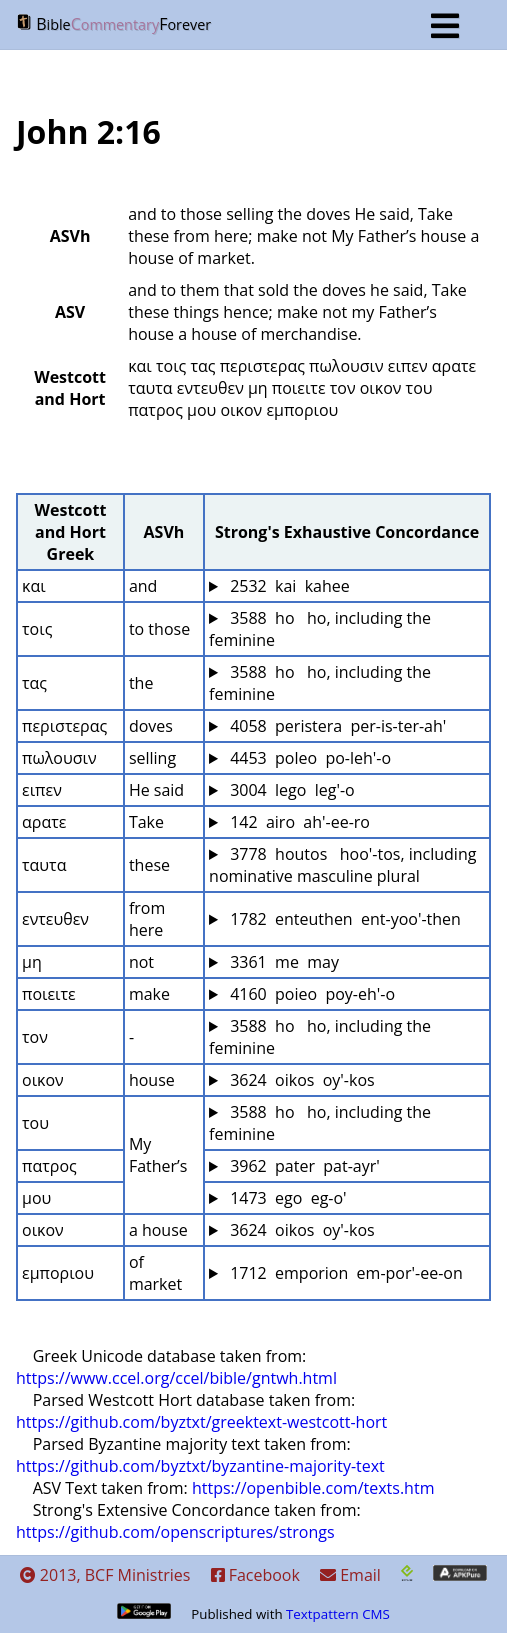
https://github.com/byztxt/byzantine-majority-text (200, 1466)
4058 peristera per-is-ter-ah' (336, 726)
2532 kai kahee (288, 586)
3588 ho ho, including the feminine (322, 629)
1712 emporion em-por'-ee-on (344, 1273)
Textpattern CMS (338, 1614)
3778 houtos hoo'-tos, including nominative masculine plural (345, 865)
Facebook (255, 1575)
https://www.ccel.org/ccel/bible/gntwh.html (176, 1378)
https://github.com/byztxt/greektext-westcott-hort (201, 1422)
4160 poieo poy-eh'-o (310, 994)
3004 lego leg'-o (290, 790)
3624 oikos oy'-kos (300, 1080)
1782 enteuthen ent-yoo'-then (343, 919)
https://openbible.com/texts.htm (313, 1488)
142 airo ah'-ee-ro (298, 822)
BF (237, 26)
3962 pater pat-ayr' (303, 1166)
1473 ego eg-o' (286, 1198)
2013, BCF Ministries (105, 1575)
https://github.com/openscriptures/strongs (175, 1532)
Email (350, 1575)
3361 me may (282, 962)
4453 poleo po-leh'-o (308, 758)
